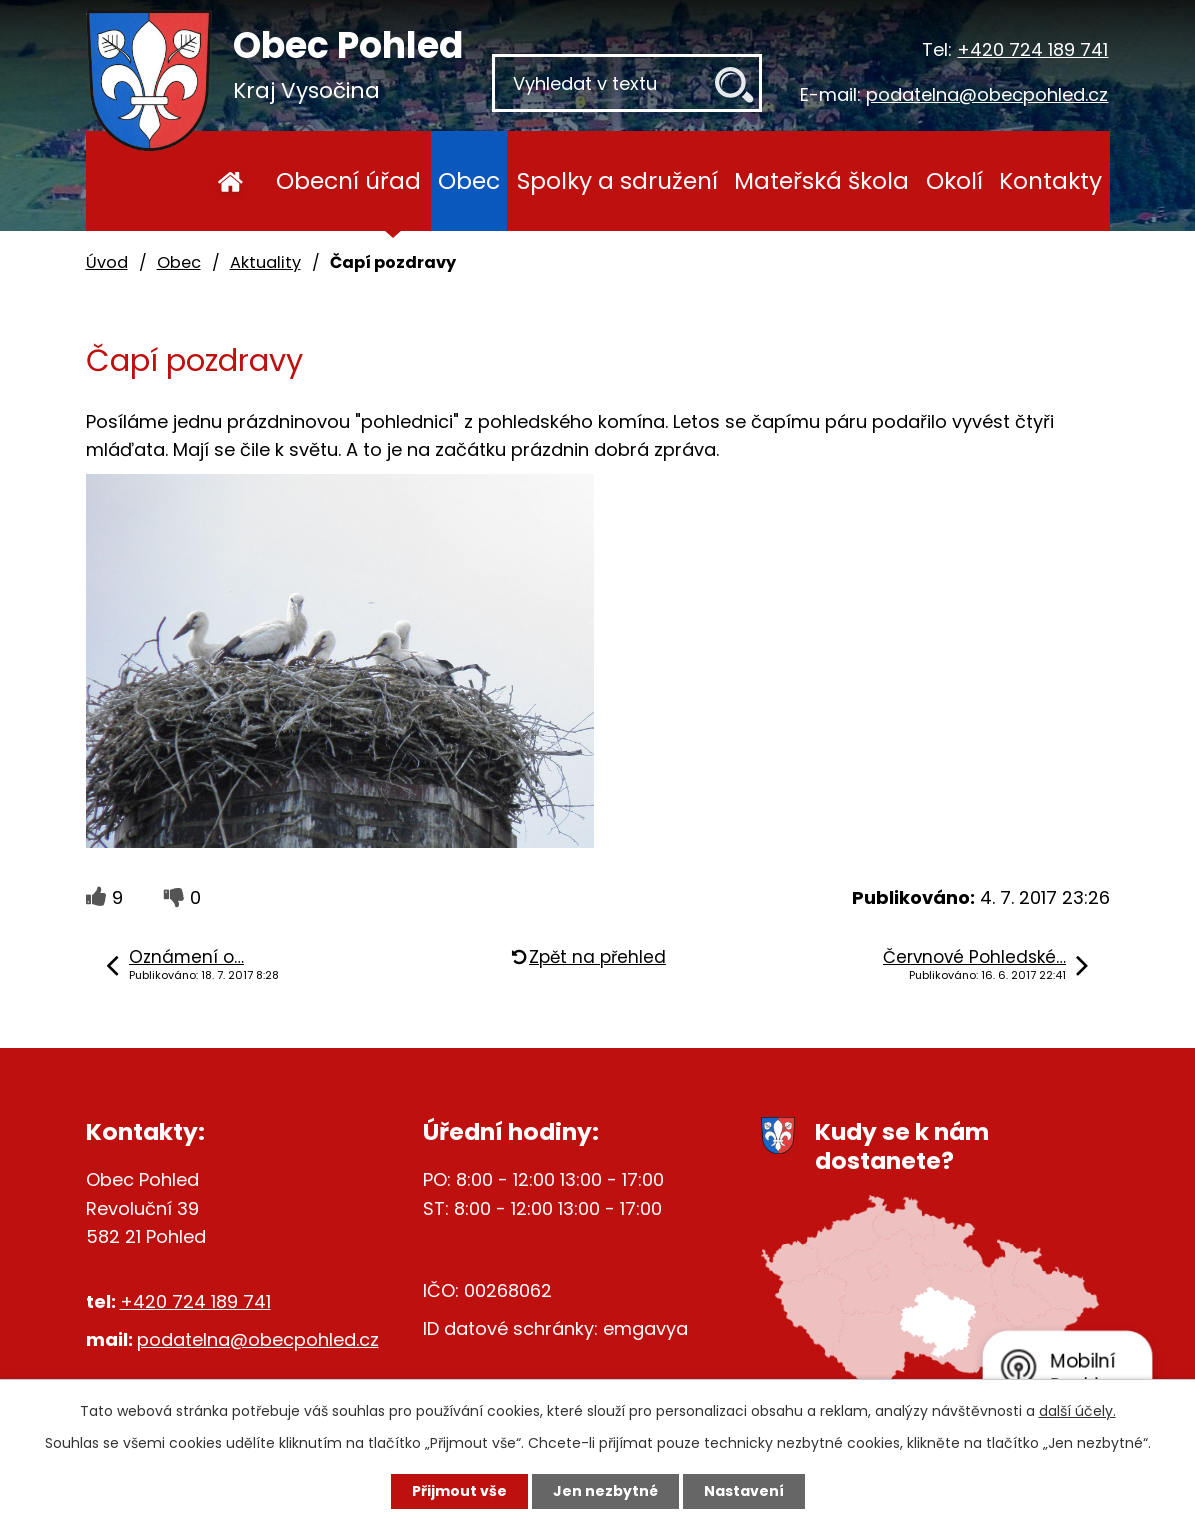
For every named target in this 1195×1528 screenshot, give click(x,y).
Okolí (954, 180)
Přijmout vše (459, 1491)
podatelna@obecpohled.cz (987, 94)
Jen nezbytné (605, 1491)
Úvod (230, 181)
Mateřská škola (821, 180)
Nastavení (744, 1491)
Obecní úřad (348, 180)
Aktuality (265, 262)
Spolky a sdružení (617, 180)
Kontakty (1050, 180)
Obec (469, 180)
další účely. (1077, 1411)
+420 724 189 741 (1032, 49)
